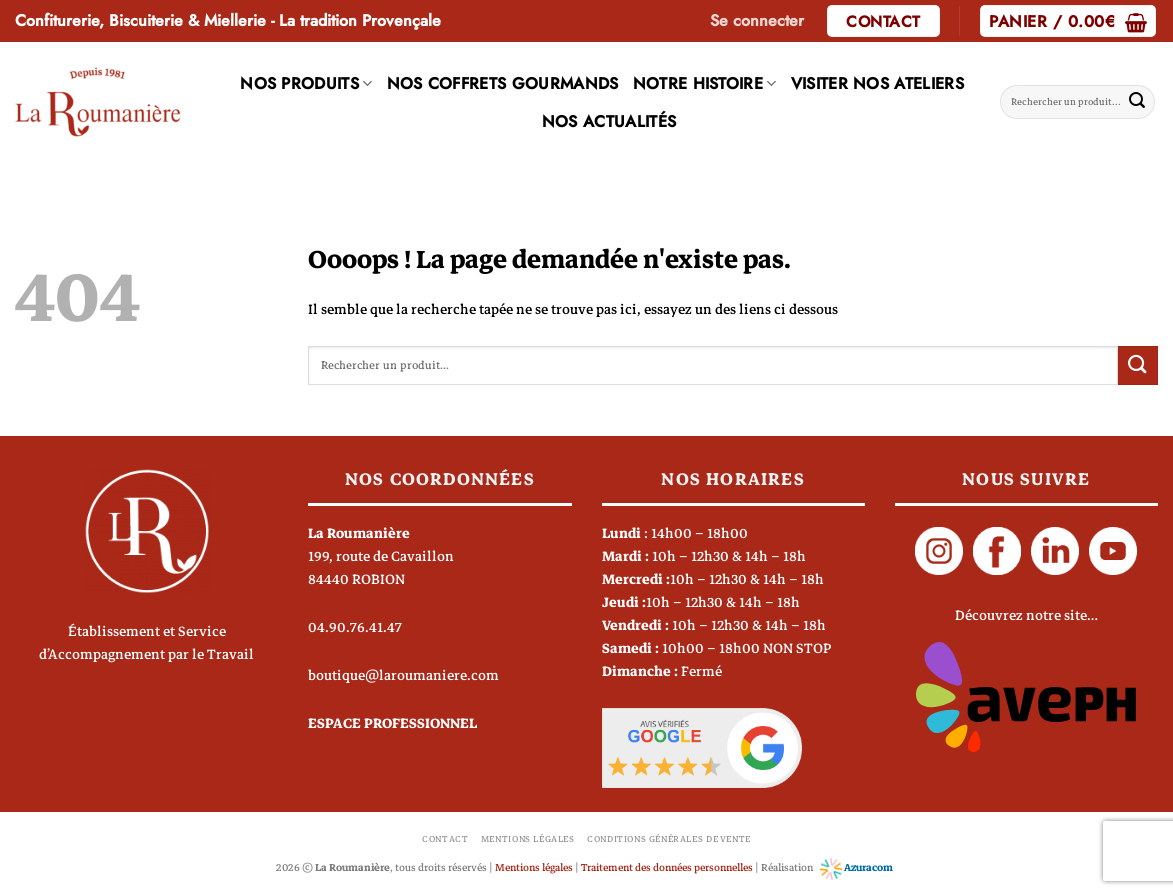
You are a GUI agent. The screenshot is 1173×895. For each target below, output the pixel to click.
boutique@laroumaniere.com (403, 675)
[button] (757, 21)
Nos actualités (609, 121)
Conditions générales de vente (669, 839)
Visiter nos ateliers (877, 83)
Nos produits (306, 83)
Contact (445, 839)
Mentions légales (528, 839)
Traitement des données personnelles (667, 867)
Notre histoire (705, 83)
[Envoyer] (1137, 102)
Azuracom (856, 867)
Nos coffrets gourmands (503, 83)
